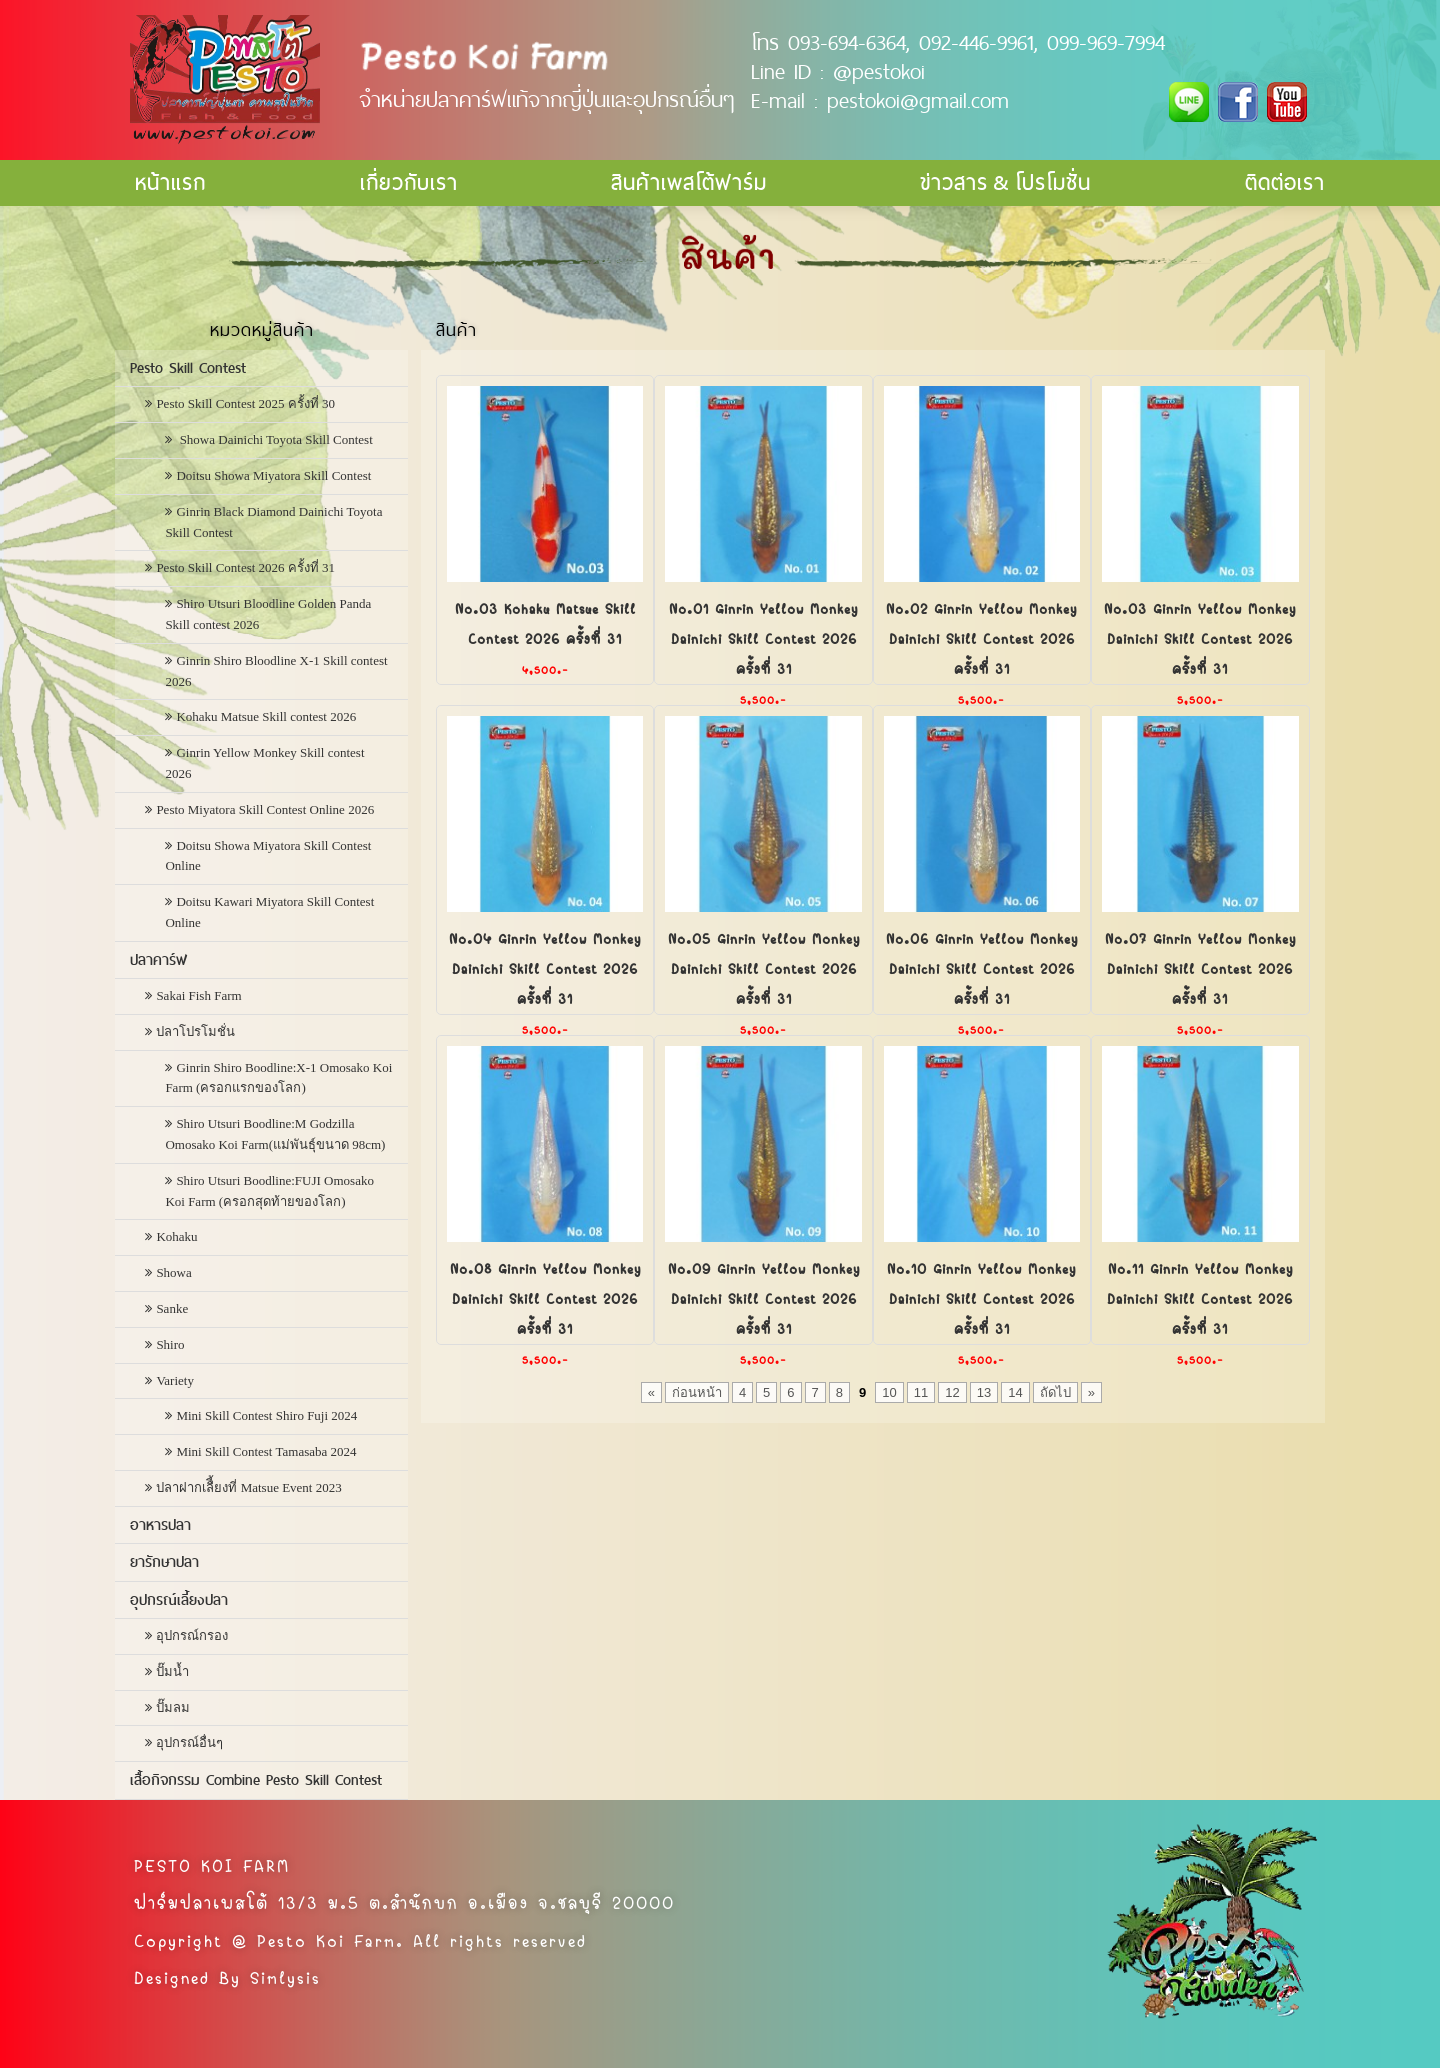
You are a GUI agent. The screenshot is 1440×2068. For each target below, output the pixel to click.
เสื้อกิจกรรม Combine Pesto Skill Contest (256, 1780)
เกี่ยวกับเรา (409, 182)
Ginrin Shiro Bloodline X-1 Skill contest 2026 (276, 671)
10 (889, 1392)
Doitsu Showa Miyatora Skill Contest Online (268, 856)
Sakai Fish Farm (198, 995)
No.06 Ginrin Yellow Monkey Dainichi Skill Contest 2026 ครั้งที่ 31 (982, 967)
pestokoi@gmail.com (918, 100)
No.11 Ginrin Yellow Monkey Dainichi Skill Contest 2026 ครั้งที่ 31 (1200, 1297)
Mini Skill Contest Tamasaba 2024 (266, 1451)
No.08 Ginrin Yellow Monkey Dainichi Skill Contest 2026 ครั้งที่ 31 (545, 1297)
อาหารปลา (160, 1525)
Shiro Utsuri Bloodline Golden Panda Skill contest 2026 (268, 614)
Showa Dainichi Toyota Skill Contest (274, 439)
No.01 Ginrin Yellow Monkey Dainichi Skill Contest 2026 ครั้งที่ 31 (763, 637)
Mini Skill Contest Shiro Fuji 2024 (266, 1415)
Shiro (170, 1344)
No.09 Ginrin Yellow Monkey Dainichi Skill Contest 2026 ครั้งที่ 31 (764, 1297)
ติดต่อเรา (1285, 182)
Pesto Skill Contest (188, 368)
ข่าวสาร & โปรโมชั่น (1005, 182)
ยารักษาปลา (164, 1562)
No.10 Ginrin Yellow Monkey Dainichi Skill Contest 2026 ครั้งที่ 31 (981, 1297)
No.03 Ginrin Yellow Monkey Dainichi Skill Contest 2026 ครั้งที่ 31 (1200, 637)
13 (984, 1392)
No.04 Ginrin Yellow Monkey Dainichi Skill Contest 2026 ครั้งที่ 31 (545, 967)
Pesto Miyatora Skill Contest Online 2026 (265, 809)
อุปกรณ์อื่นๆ (189, 1742)
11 (921, 1392)
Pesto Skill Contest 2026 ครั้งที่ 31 (245, 567)
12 (952, 1392)
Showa (173, 1272)
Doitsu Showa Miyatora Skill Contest (273, 475)
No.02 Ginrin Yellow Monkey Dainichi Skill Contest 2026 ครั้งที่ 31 (981, 637)
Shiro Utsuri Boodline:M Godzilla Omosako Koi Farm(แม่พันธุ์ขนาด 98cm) (275, 1134)
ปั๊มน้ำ (172, 1671)
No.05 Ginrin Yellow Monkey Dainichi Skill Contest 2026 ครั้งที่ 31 (764, 967)
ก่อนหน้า (697, 1392)
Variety (175, 1380)
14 (1015, 1392)
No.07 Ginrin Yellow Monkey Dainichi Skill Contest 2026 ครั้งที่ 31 (1200, 967)
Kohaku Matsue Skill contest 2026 (266, 716)
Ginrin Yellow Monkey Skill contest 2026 (264, 763)
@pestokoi (879, 71)
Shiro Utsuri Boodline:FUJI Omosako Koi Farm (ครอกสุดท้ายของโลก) (269, 1191)
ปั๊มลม (173, 1707)
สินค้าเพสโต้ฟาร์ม (689, 182)
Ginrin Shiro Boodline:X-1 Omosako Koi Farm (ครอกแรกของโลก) (278, 1078)
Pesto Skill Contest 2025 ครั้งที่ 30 (245, 403)
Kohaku (176, 1236)
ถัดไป (1055, 1392)
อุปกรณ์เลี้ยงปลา (179, 1600)
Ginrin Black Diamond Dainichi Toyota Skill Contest (273, 522)
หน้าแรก (170, 182)
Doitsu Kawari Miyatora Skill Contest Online (269, 912)
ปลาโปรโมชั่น (195, 1031)
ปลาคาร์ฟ (158, 960)
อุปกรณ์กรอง (192, 1635)
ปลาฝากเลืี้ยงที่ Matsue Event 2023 (248, 1487)
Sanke (172, 1308)
